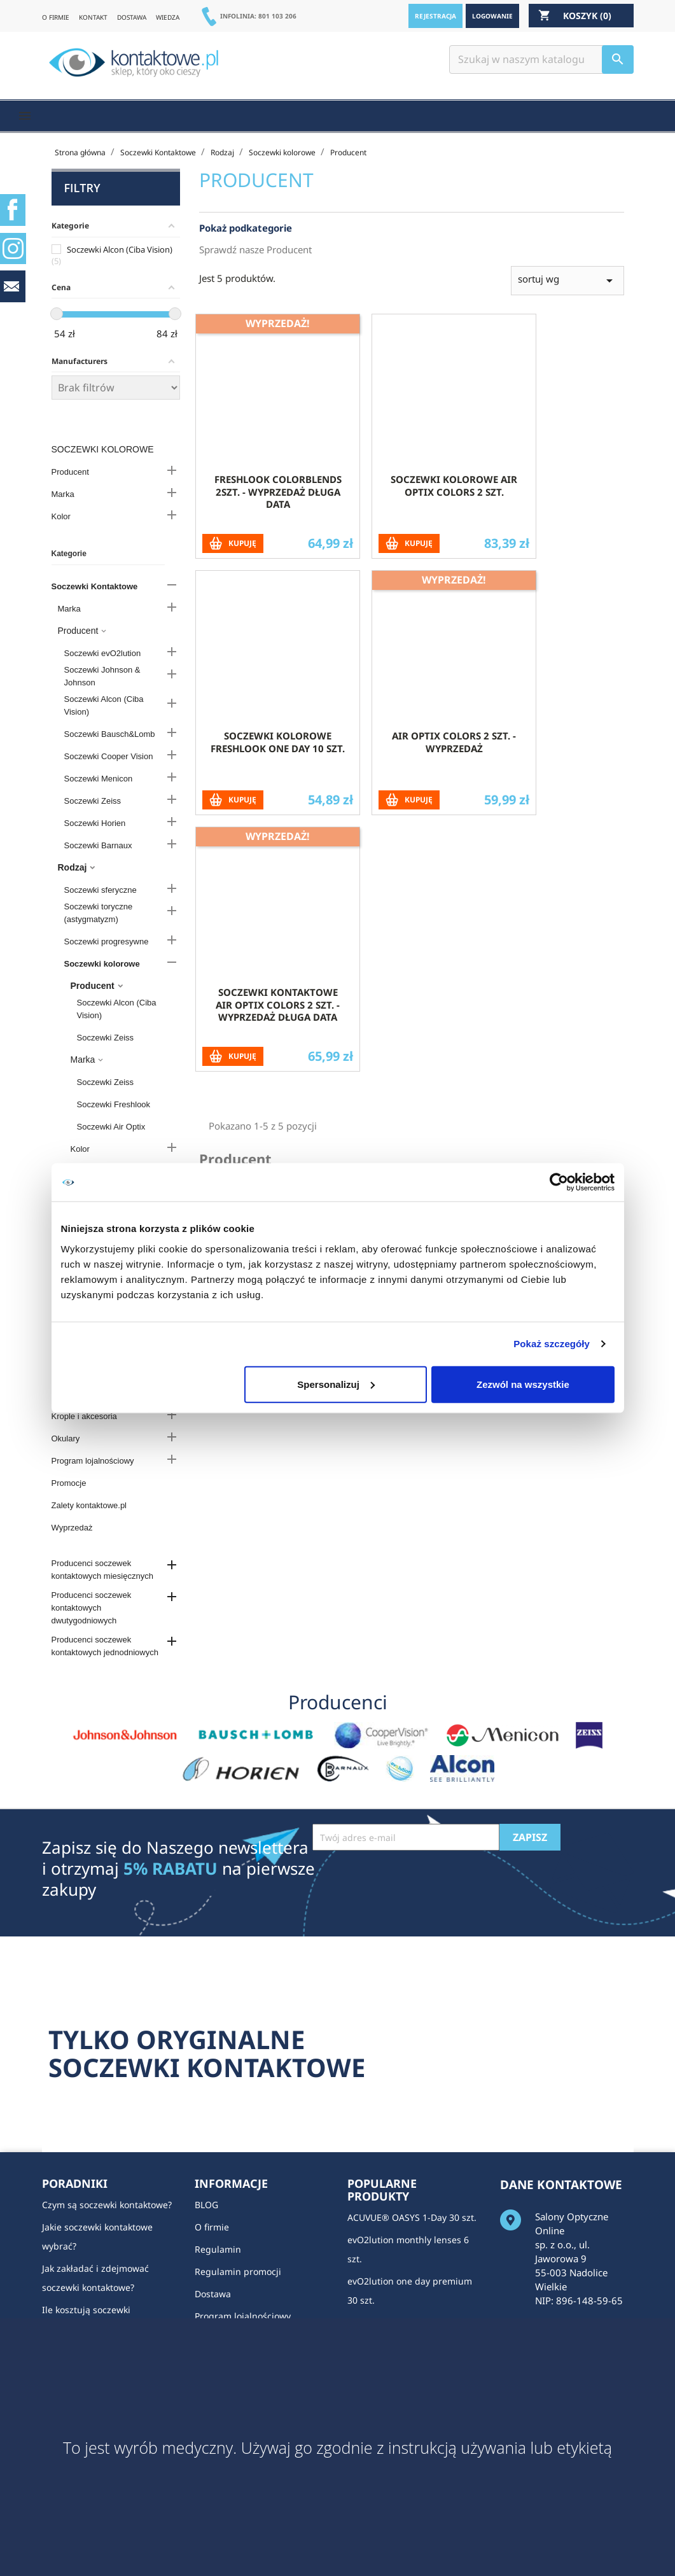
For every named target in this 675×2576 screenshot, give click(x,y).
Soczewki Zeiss (93, 801)
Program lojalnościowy (93, 1461)
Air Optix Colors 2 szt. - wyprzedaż (454, 762)
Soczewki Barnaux (98, 845)
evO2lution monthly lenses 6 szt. (408, 2249)
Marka (63, 494)
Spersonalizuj (336, 1383)
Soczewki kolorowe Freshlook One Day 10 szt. (278, 762)
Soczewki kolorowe (103, 449)
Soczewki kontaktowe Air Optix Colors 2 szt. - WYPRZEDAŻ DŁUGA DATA (278, 1025)
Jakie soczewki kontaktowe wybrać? (97, 2236)
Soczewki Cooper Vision (108, 756)
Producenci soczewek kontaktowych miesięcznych (102, 1569)
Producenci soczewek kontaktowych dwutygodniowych (92, 1607)
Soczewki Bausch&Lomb (109, 734)
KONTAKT (93, 17)
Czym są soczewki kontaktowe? (107, 2205)
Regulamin (218, 2249)
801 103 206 (277, 15)
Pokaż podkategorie (245, 248)
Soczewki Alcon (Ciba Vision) (104, 705)
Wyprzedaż (72, 1527)
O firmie (212, 2227)
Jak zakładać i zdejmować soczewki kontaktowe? (95, 2277)
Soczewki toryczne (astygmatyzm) (98, 913)
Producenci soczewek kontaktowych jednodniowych (105, 1646)
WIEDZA (167, 17)
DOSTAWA (131, 17)
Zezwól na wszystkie (523, 1383)
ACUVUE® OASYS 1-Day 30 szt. (412, 2217)
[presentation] (409, 1882)
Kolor (61, 516)
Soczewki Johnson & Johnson (102, 676)
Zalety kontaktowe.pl (89, 1505)
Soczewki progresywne (106, 941)
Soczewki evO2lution (102, 653)
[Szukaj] (541, 59)
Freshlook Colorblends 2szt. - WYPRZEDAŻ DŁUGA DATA (278, 512)
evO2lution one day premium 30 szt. (409, 2290)
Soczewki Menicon (98, 778)
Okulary (66, 1438)
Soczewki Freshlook (114, 1104)
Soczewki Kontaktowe (95, 586)
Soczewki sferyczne (100, 890)
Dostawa (213, 2294)
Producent (70, 472)
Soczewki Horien (95, 823)
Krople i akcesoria (84, 1416)
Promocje (69, 1483)
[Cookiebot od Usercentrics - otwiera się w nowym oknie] (559, 1182)
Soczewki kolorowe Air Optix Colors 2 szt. (454, 506)
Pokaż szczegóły (551, 1343)
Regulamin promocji (238, 2271)
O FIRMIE (55, 17)
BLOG (206, 2205)
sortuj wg (567, 301)
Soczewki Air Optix (111, 1126)
